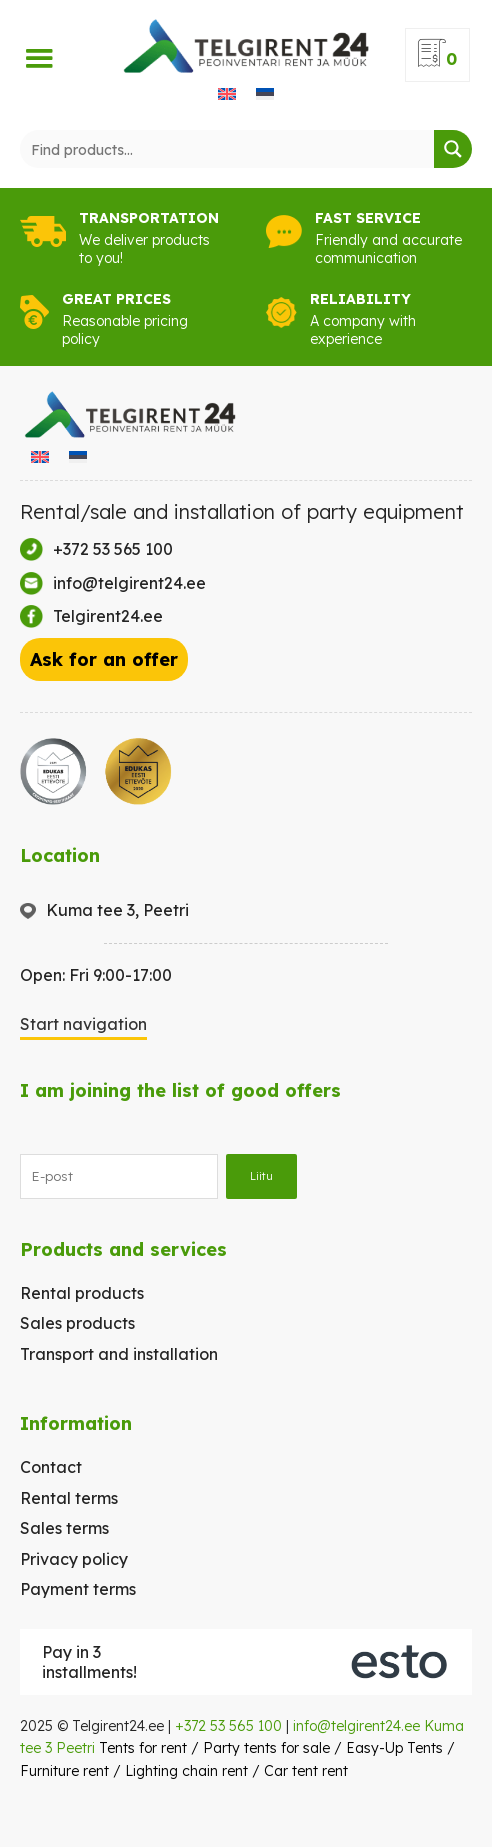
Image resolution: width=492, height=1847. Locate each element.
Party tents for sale (266, 1748)
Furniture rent (64, 1771)
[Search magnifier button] (453, 149)
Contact (51, 1467)
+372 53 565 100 (228, 1726)
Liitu (261, 1176)
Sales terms (64, 1528)
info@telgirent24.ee (356, 1726)
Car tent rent (306, 1771)
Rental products (82, 1293)
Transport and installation (119, 1354)
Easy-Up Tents (394, 1748)
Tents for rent (143, 1748)
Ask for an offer (104, 659)
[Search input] (228, 149)
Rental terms (69, 1498)
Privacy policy (74, 1559)
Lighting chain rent (186, 1771)
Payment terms (78, 1589)
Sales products (77, 1323)
